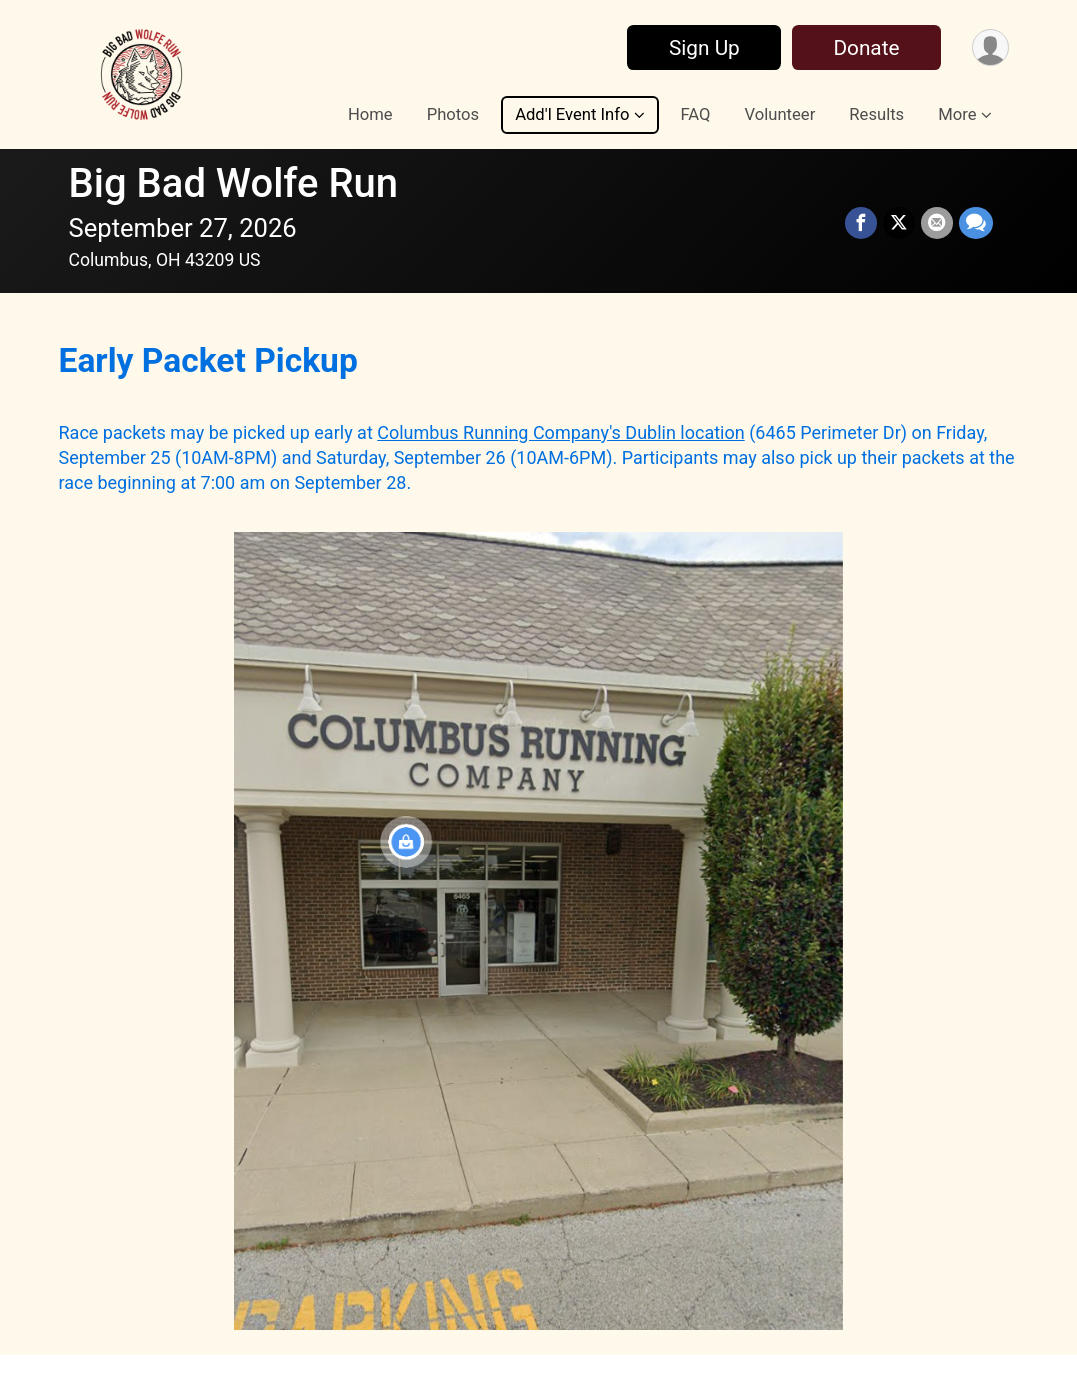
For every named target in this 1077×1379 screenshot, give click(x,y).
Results (876, 114)
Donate (866, 48)
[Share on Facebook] (861, 223)
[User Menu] (990, 47)
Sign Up (704, 48)
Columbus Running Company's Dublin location (560, 432)
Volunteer (780, 114)
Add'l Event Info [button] (572, 114)
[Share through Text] (976, 223)
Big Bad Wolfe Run (234, 183)
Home (370, 114)
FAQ (696, 114)
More (957, 114)
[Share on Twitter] (899, 223)
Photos (453, 114)
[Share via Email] (937, 223)
